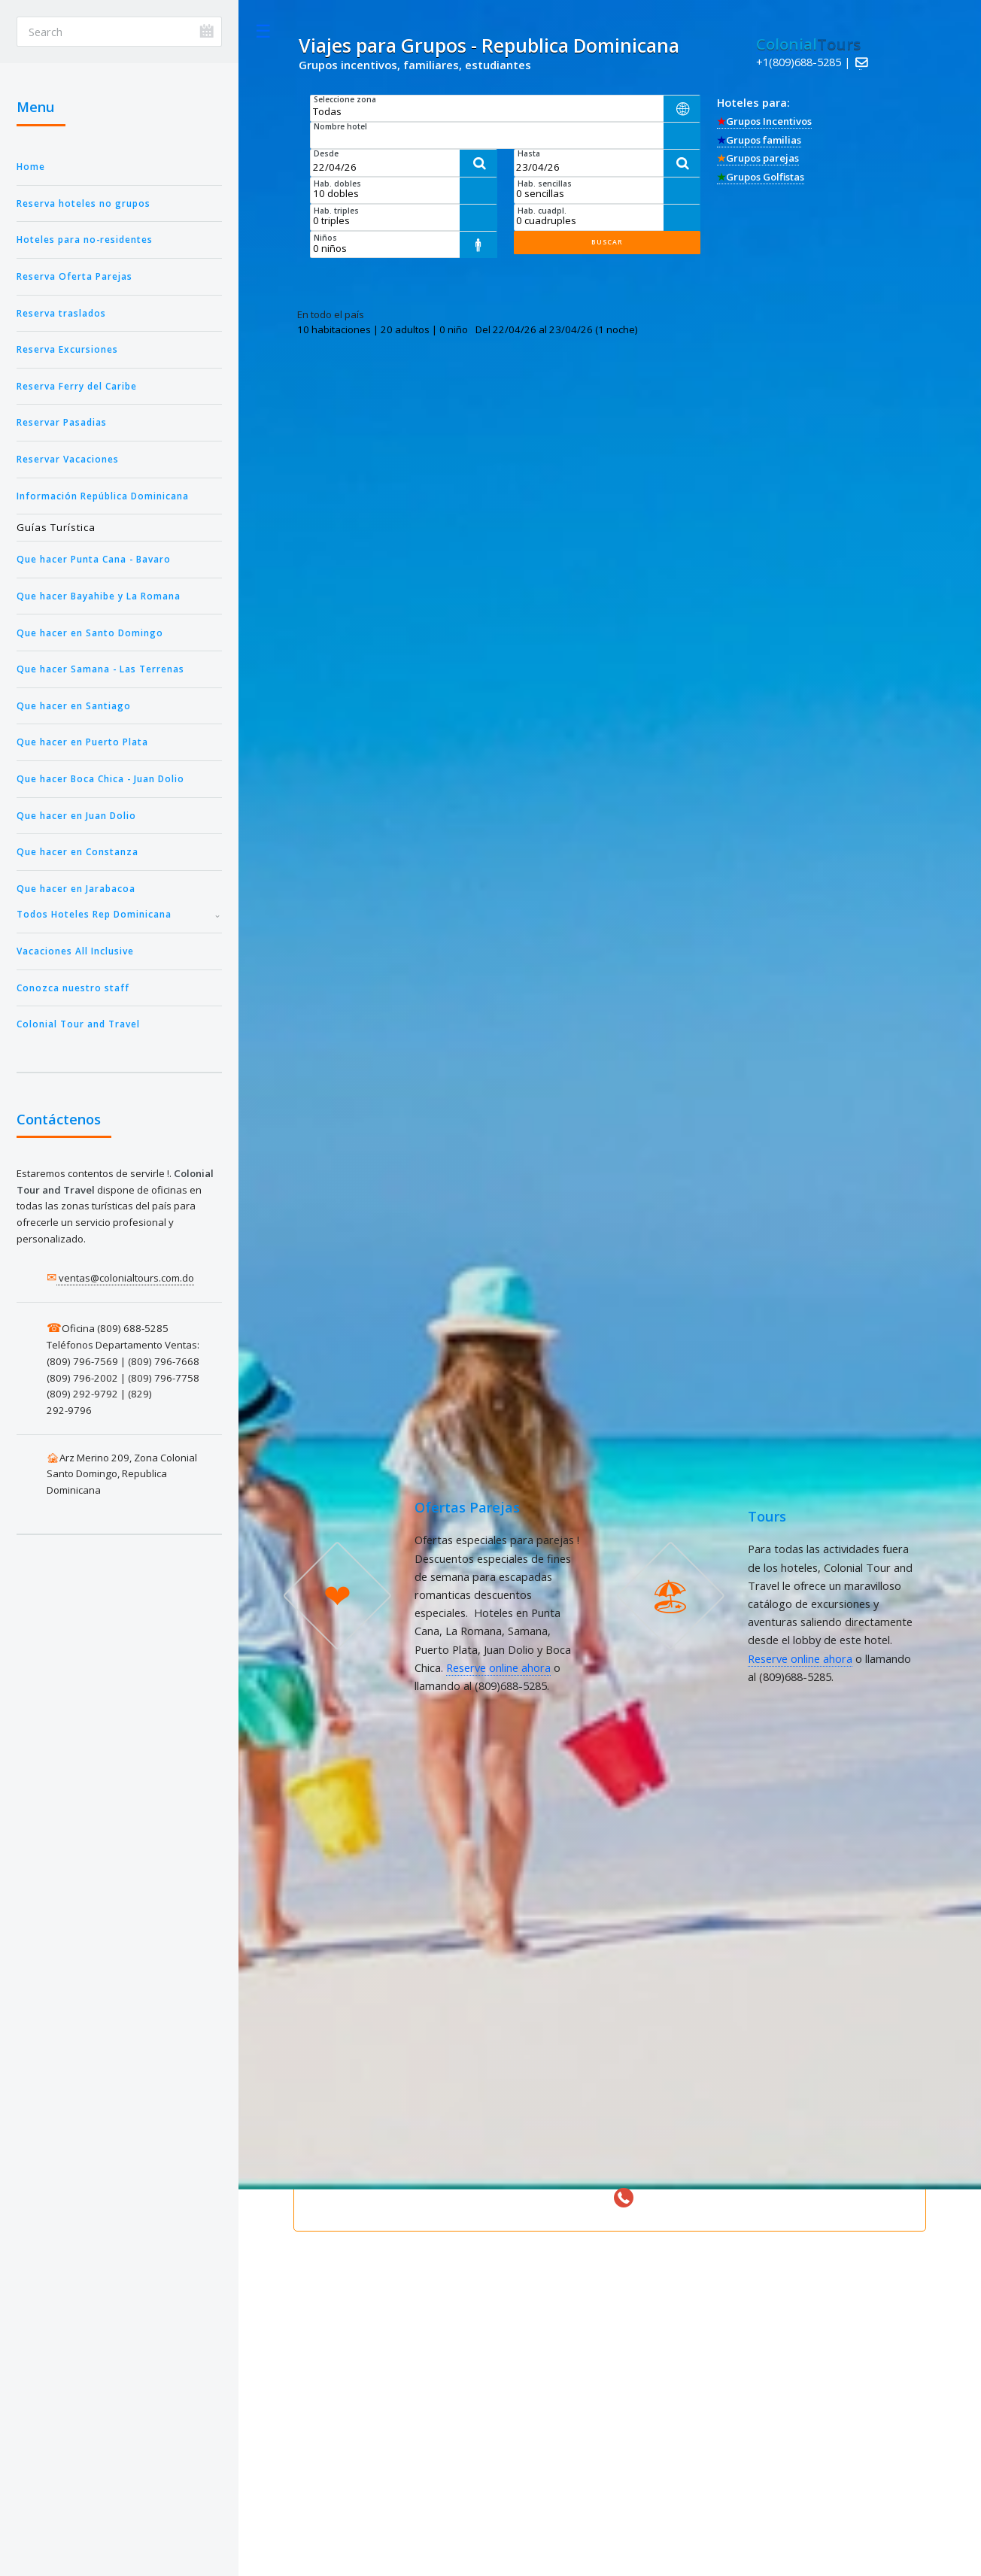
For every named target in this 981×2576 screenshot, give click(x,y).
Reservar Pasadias (62, 422)
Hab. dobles (337, 183)
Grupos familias (759, 140)
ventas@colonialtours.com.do (125, 1278)
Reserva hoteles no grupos (83, 203)
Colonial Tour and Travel (78, 1024)
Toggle (263, 31)
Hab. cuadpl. (542, 210)
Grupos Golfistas (760, 177)
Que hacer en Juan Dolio (76, 815)
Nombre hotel (340, 126)
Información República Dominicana (103, 496)
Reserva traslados (61, 313)
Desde (326, 153)
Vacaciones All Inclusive (75, 951)
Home (31, 166)
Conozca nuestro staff (73, 988)
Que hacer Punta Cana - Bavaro (94, 559)
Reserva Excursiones (67, 349)
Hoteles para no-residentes (85, 239)
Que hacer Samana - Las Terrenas (100, 669)
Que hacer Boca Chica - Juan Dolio (100, 778)
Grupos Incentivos (764, 121)
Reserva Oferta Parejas (74, 276)
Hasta (529, 153)
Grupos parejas (758, 158)
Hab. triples (336, 210)
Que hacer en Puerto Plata (82, 742)
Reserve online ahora (498, 1667)
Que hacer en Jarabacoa (76, 888)
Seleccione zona (345, 99)
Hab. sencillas (545, 183)
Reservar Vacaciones (68, 459)
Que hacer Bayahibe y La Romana (99, 596)
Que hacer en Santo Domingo (90, 633)
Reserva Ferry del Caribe (77, 386)
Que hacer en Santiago (74, 705)
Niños (325, 237)
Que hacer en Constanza (77, 851)
